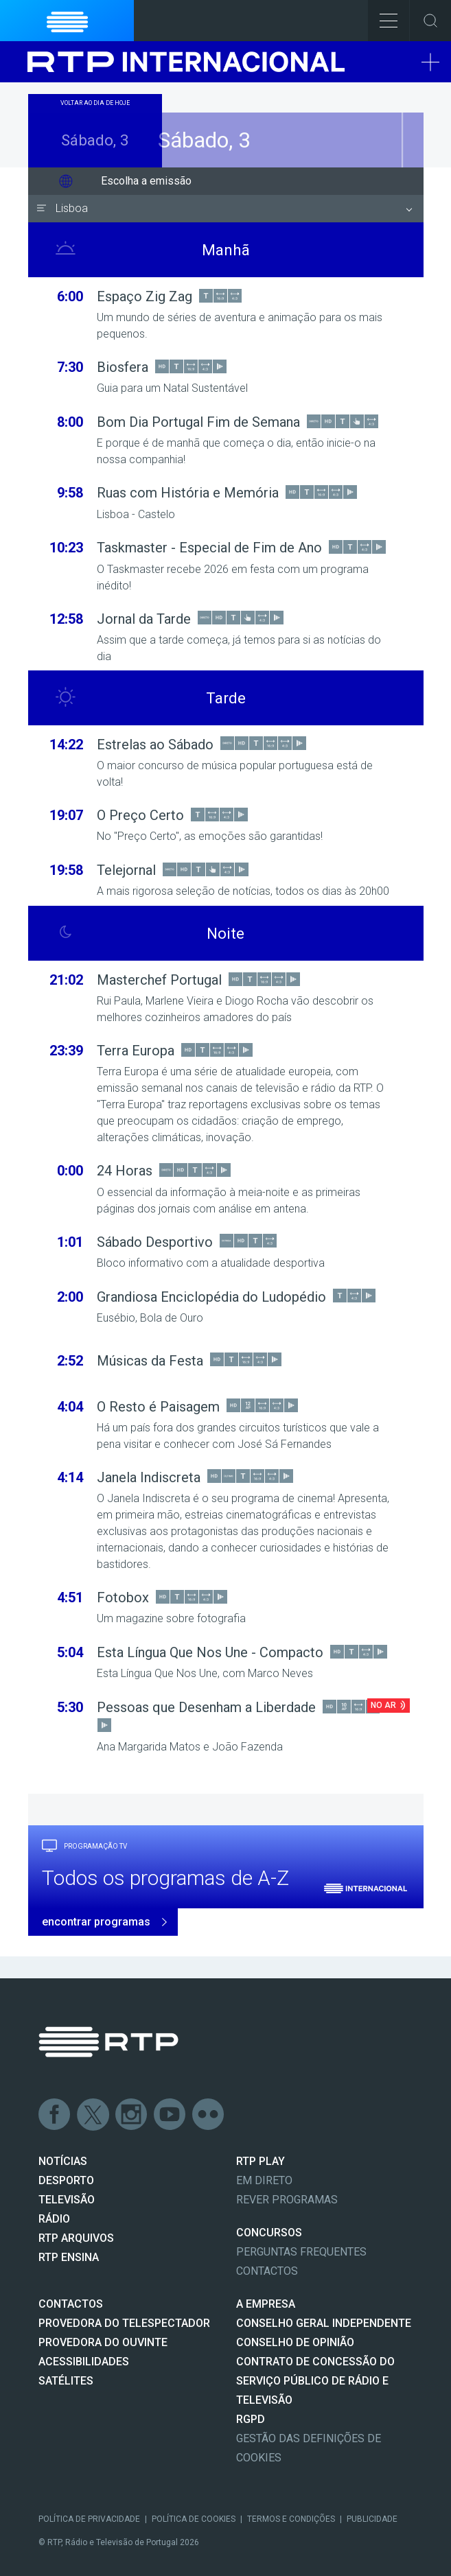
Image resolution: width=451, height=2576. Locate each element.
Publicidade (372, 2519)
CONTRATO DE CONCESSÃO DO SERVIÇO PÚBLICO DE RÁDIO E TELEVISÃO (315, 2381)
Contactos (267, 2271)
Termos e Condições (291, 2519)
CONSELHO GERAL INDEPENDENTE (323, 2323)
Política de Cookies (193, 2519)
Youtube (170, 2114)
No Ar (383, 1705)
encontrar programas (96, 1921)
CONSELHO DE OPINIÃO (295, 2342)
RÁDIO (54, 2218)
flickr (208, 2114)
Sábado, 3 (224, 140)
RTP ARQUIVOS (76, 2238)
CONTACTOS (70, 2303)
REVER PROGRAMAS (287, 2199)
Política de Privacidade (89, 2519)
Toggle (430, 20)
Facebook (54, 2114)
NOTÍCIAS (62, 2161)
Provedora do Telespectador (124, 2323)
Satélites (65, 2380)
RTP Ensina (68, 2257)
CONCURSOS (269, 2232)
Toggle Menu (382, 16)
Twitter (93, 2114)
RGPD (250, 2419)
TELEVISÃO (66, 2199)
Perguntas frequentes (301, 2251)
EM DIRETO (264, 2180)
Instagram (131, 2114)
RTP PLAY (260, 2161)
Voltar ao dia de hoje (95, 102)
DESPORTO (66, 2180)
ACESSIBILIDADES (83, 2361)
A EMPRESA (265, 2303)
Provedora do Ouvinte (102, 2342)
